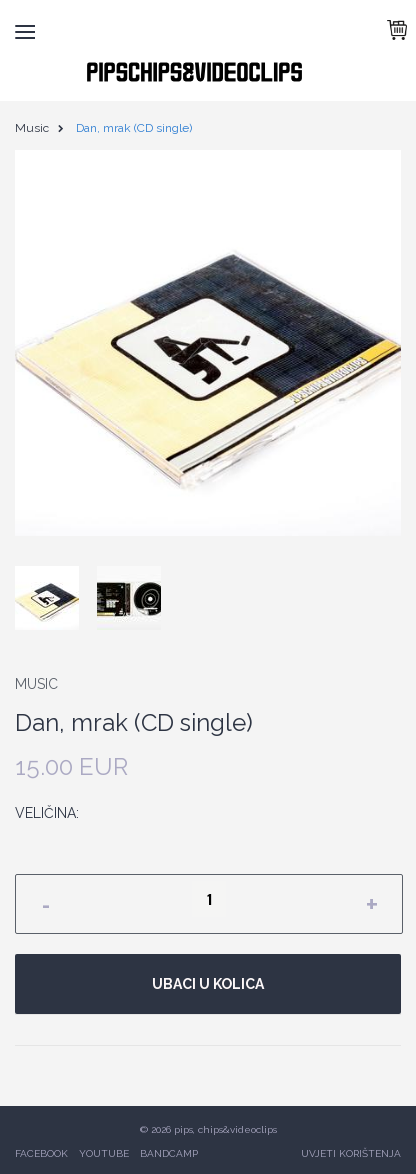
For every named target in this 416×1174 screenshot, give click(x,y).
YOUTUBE (104, 1153)
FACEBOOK (41, 1153)
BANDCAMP (169, 1153)
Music (32, 128)
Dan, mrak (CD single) (134, 128)
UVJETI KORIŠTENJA (351, 1153)
